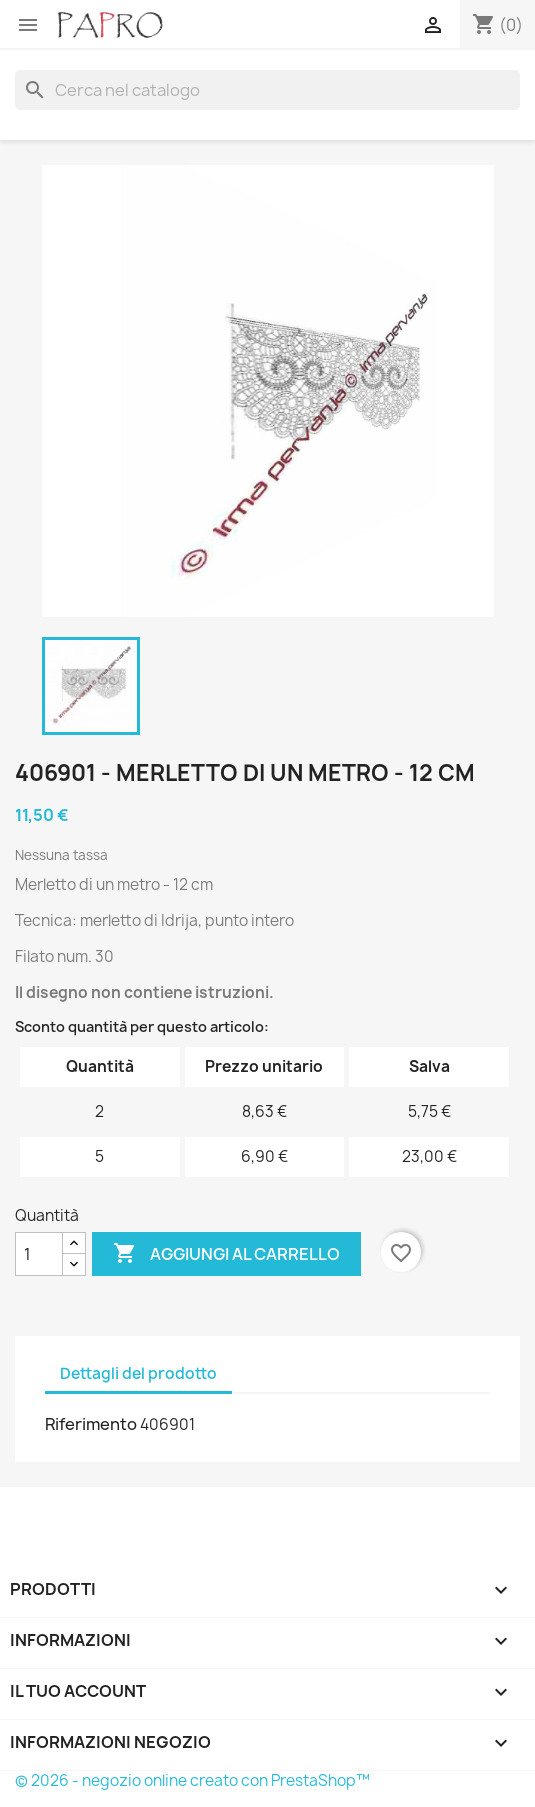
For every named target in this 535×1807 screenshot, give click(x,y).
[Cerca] (267, 90)
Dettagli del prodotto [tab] (138, 1373)
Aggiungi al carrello (226, 1254)
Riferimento (91, 1424)
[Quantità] (39, 1254)
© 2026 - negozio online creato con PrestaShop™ (192, 1780)
